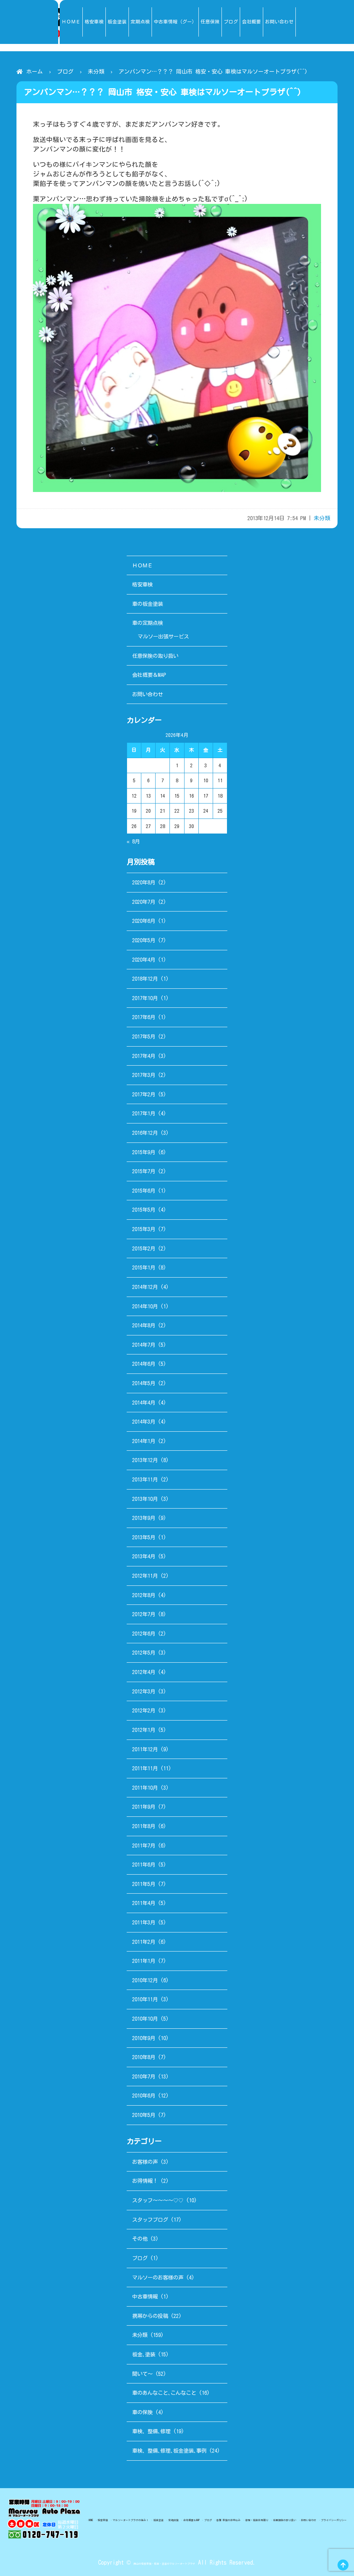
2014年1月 (143, 1441)
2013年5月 (143, 1537)
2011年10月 (145, 1787)
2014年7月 (143, 1344)
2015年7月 (143, 1171)
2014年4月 (143, 1402)
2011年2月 (143, 1942)
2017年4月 (143, 1056)
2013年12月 (145, 1460)
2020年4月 (143, 959)
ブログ (65, 71)
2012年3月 (143, 1691)
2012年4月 (143, 1672)
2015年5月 (143, 1209)
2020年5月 (143, 940)
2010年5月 (143, 2115)
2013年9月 (143, 1518)
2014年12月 (145, 1287)
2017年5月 (143, 1036)
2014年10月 (145, 1306)
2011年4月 (143, 1903)
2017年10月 (145, 998)
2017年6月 (143, 1017)
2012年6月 (143, 1633)
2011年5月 (143, 1884)
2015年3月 (143, 1229)
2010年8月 (143, 2057)
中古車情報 (145, 2296)
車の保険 (142, 2412)
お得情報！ (145, 2181)
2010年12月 (145, 1980)
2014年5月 (143, 1383)
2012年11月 (145, 1575)
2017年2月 (143, 1094)
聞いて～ (142, 2373)
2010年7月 (143, 2076)
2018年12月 (145, 978)
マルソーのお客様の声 (157, 2277)
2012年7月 (143, 1614)
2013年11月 (145, 1479)
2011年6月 (143, 1864)
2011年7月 (143, 1845)
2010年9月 (143, 2038)
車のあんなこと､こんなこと (164, 2393)
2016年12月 (145, 1133)
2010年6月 (143, 2095)
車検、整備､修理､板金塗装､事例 (169, 2450)
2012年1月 (143, 1730)
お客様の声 (145, 2162)
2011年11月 (145, 1768)
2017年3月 (143, 1075)
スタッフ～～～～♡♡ (157, 2200)
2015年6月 (143, 1190)
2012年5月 (143, 1652)
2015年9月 (143, 1152)
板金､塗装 (143, 2354)
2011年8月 (143, 1826)
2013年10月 (145, 1499)
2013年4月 (143, 1556)
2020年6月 (143, 921)
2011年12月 (145, 1749)
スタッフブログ (150, 2219)
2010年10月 (145, 2018)
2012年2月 (143, 1710)
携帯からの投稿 (150, 2316)
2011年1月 (143, 1961)
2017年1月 (143, 1113)
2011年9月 (143, 1806)
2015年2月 (143, 1248)
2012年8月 (143, 1595)
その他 (140, 2238)
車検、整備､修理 (151, 2431)
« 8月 (133, 841)
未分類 (96, 71)
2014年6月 (143, 1364)
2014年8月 (143, 1325)
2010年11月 (145, 1999)
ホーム (34, 71)
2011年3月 (143, 1922)
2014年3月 (143, 1421)
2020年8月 (143, 882)
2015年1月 (143, 1267)
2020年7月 (143, 902)
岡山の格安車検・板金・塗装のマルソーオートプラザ (164, 2562)
